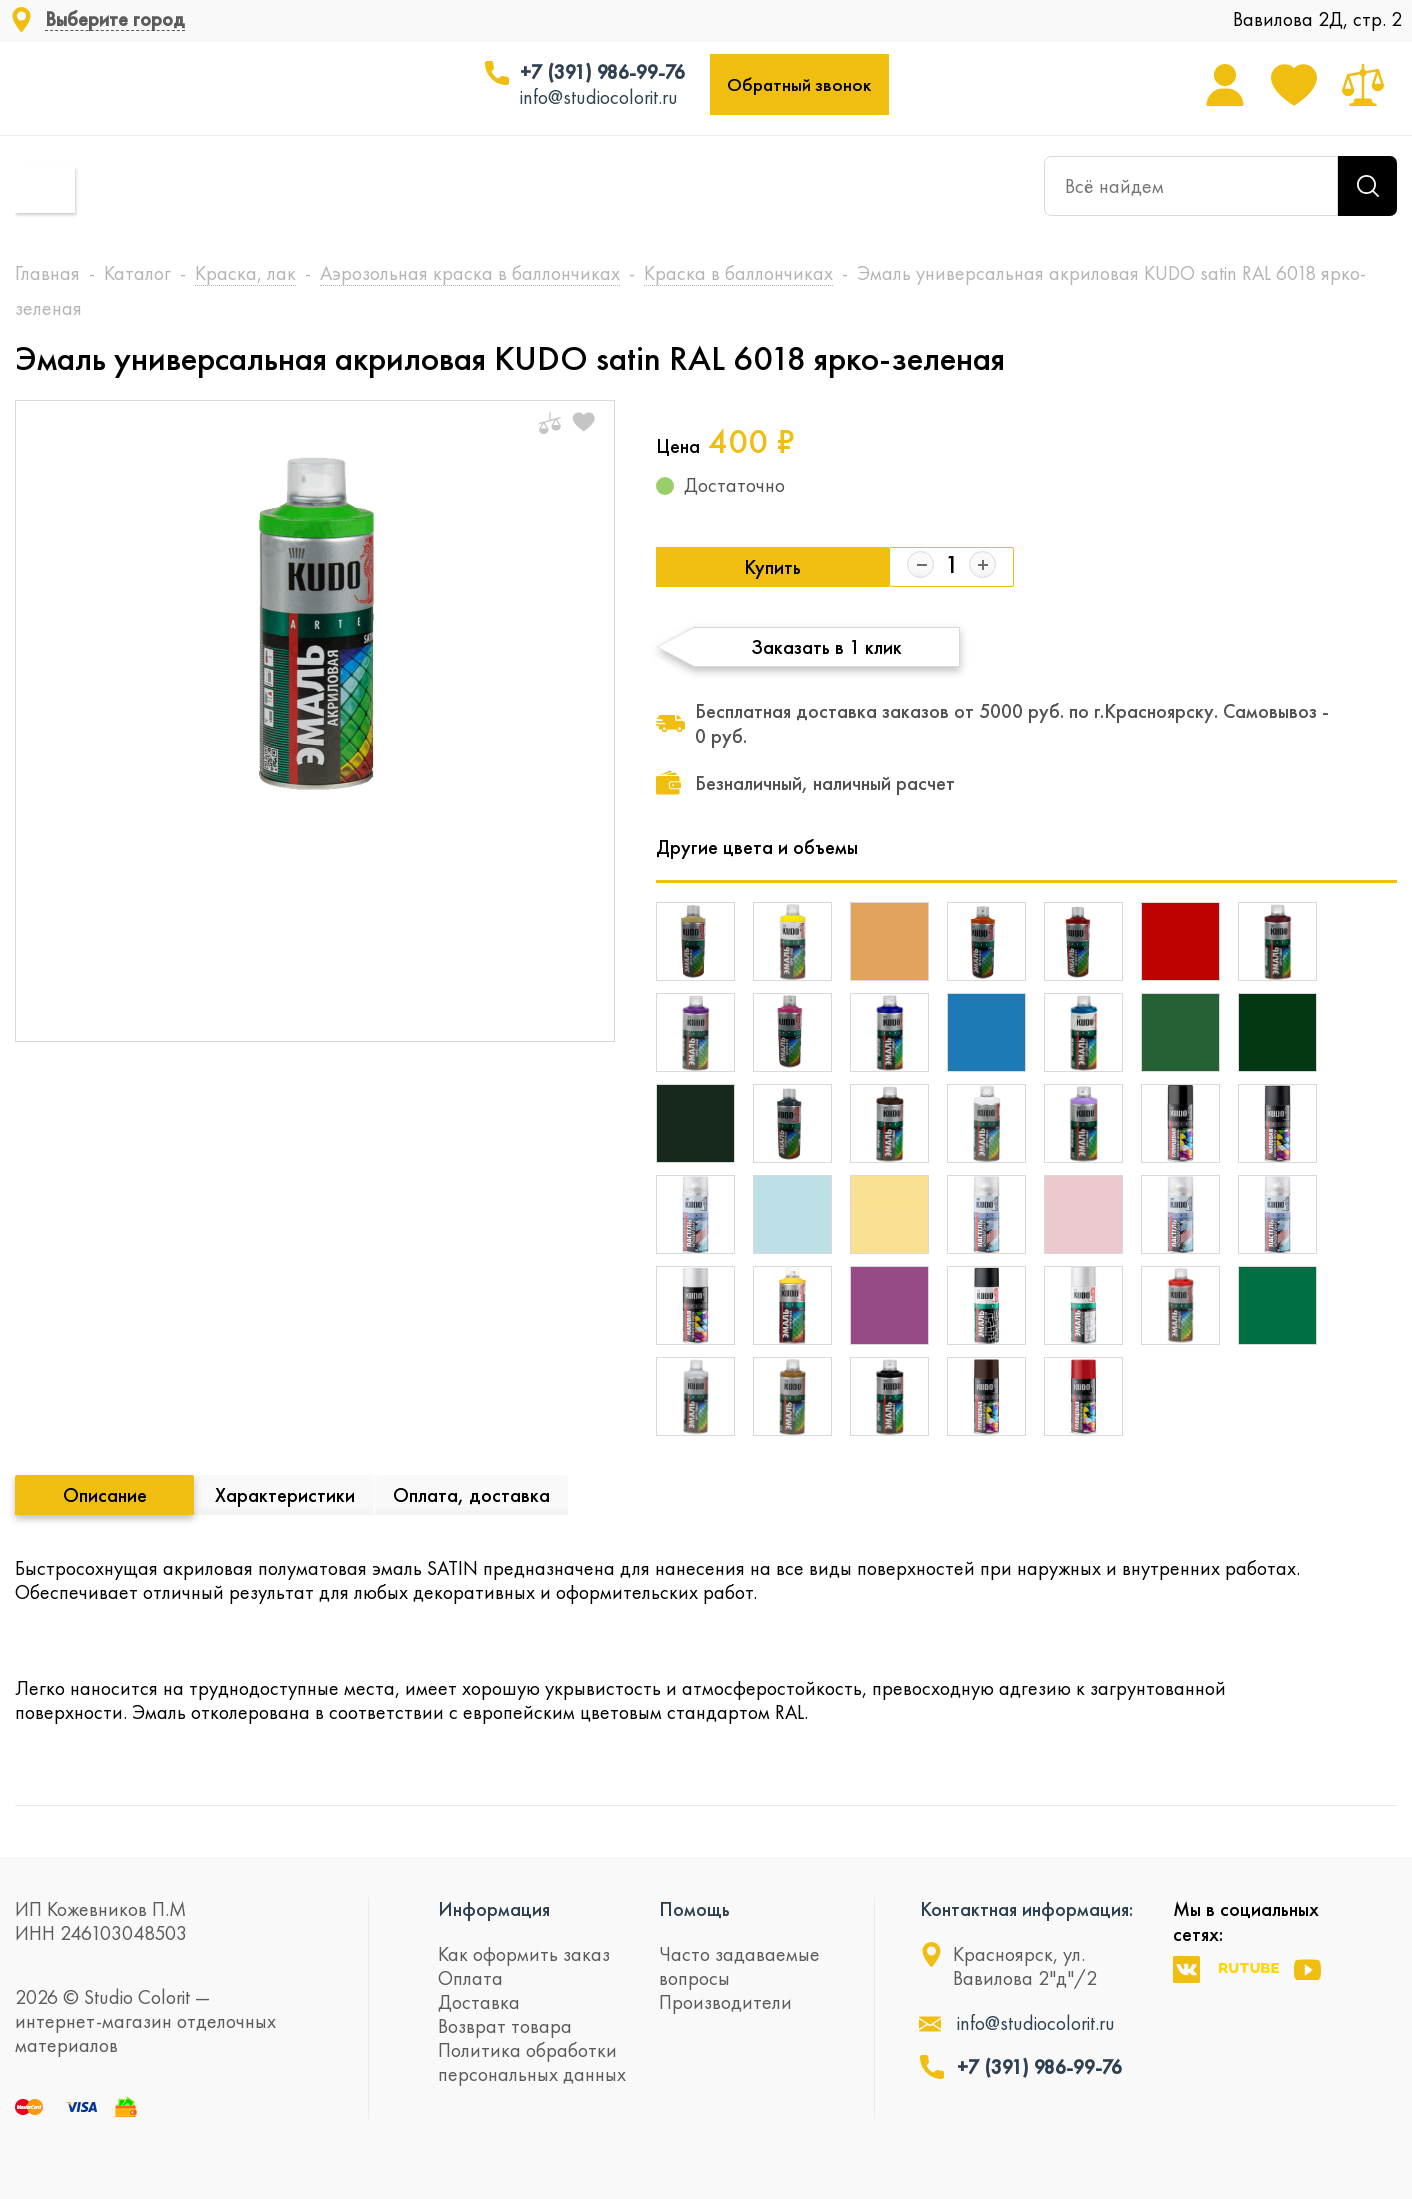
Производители (725, 2002)
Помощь (694, 1909)
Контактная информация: (1026, 1909)
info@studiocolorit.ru (599, 97)
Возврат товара (505, 2026)
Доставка (479, 2002)
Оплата (470, 1978)
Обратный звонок (799, 84)
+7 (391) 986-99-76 (602, 72)
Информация (494, 1909)
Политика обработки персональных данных (532, 2062)
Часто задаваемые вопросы (739, 1966)
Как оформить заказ (524, 1954)
